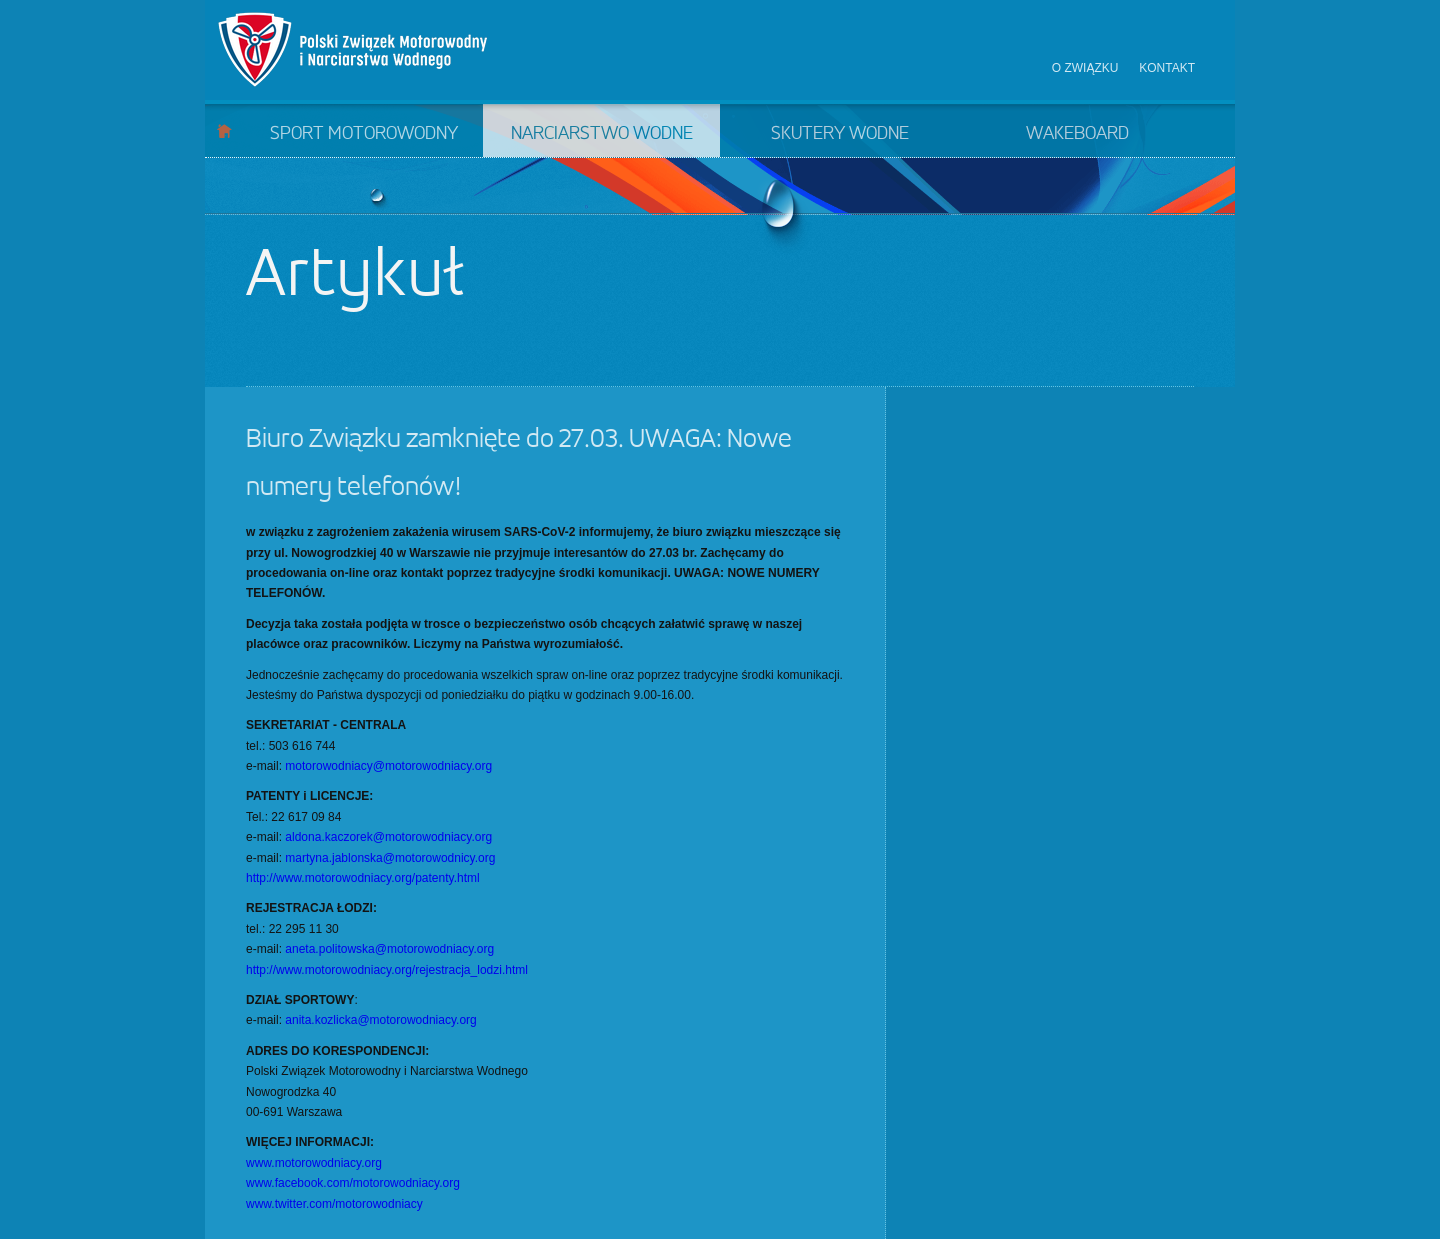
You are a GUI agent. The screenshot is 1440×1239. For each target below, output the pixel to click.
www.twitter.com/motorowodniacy (334, 1204)
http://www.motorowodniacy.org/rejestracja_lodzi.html (387, 970)
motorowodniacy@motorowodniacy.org (388, 766)
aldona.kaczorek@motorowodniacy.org (388, 837)
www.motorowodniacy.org (314, 1163)
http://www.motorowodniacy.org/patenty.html (363, 878)
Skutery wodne (840, 134)
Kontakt (1167, 68)
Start (224, 130)
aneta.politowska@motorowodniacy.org (389, 949)
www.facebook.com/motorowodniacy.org (353, 1183)
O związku (1085, 68)
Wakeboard (1077, 134)
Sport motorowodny (364, 134)
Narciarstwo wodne (602, 134)
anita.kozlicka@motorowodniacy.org (380, 1020)
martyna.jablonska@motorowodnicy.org (390, 858)
